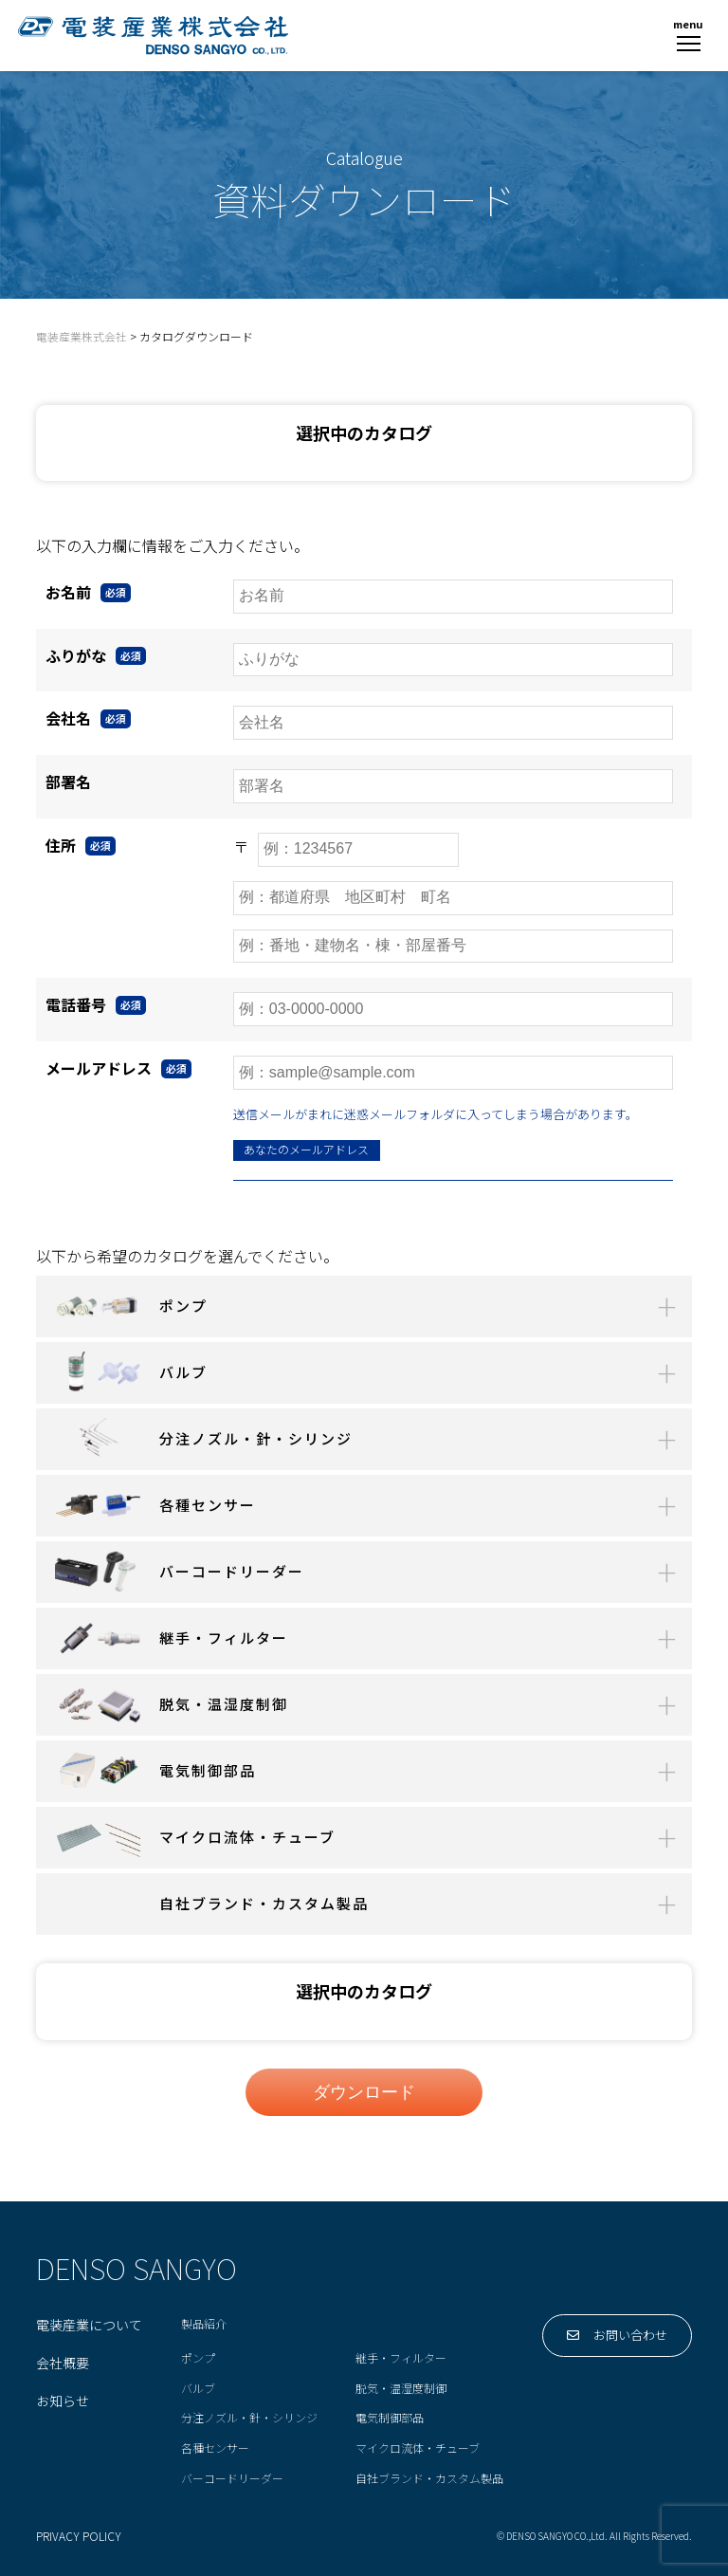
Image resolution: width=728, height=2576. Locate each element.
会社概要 (62, 2363)
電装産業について (89, 2325)
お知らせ (62, 2401)
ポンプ (198, 2358)
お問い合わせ (617, 2335)
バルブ (198, 2389)
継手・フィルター (400, 2358)
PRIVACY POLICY (78, 2537)
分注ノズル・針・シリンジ (249, 2418)
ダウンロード (364, 2092)
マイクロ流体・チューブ (417, 2448)
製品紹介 (204, 2324)
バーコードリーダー (232, 2479)
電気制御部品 (389, 2418)
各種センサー (215, 2448)
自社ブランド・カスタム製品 (429, 2479)
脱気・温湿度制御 (400, 2389)
